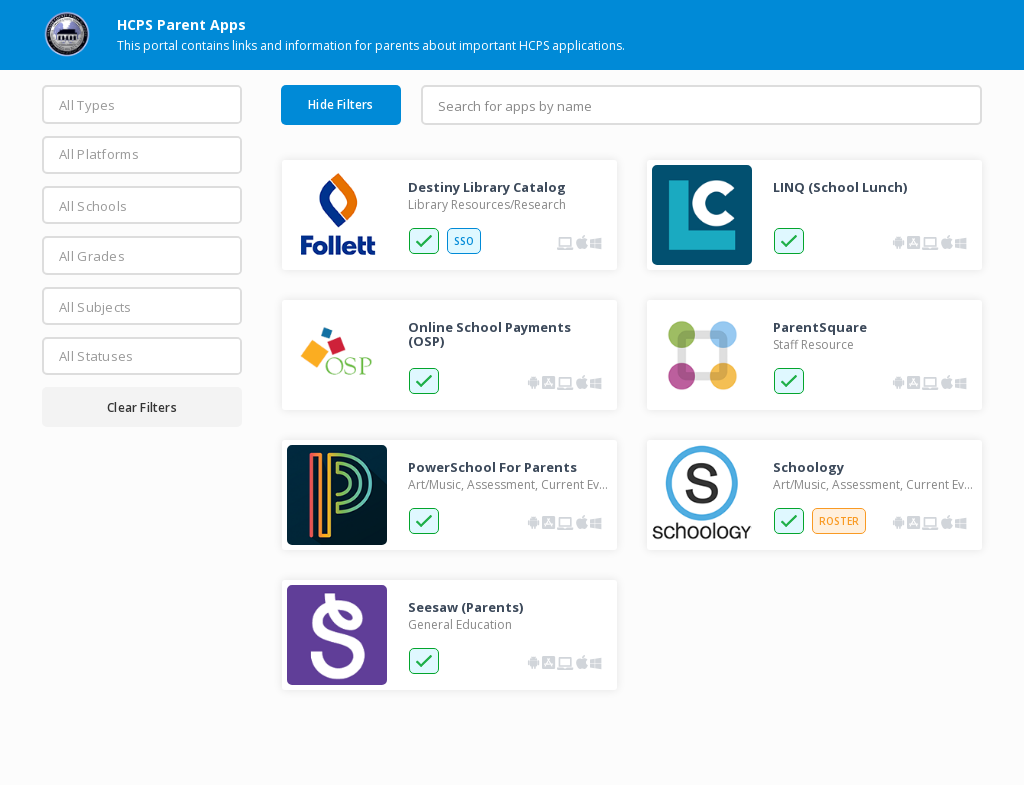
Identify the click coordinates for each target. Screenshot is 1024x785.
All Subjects (95, 307)
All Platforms (99, 154)
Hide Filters (340, 104)
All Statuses (96, 356)
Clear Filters (142, 407)
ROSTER (839, 521)
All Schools (93, 206)
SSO (464, 241)
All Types (87, 105)
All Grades (92, 256)
